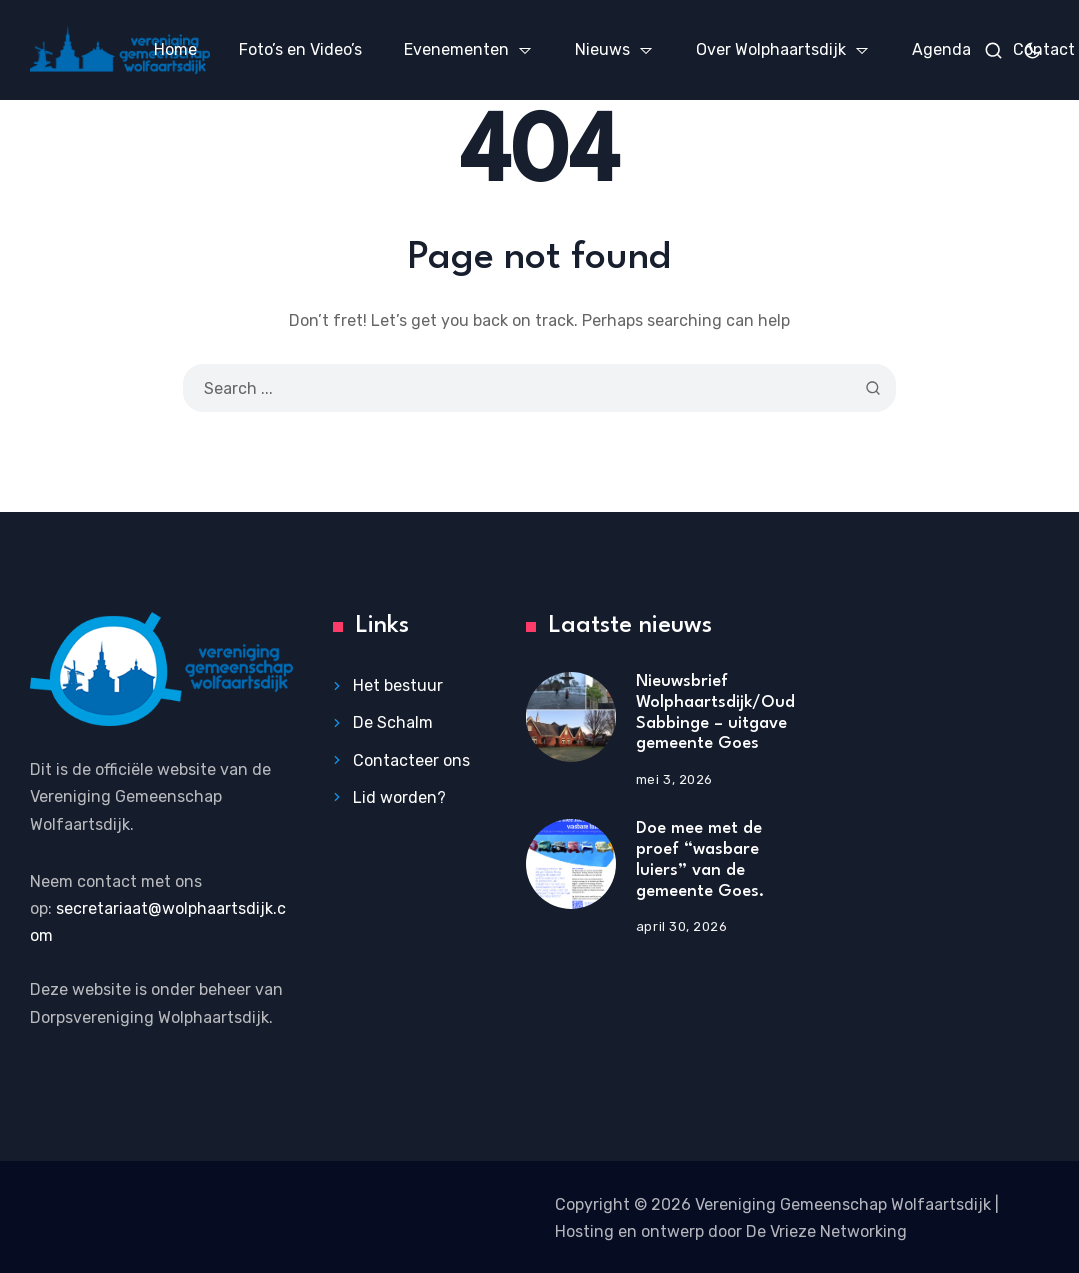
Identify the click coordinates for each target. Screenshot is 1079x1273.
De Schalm (393, 722)
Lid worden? (399, 797)
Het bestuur (398, 685)
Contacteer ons (411, 760)
